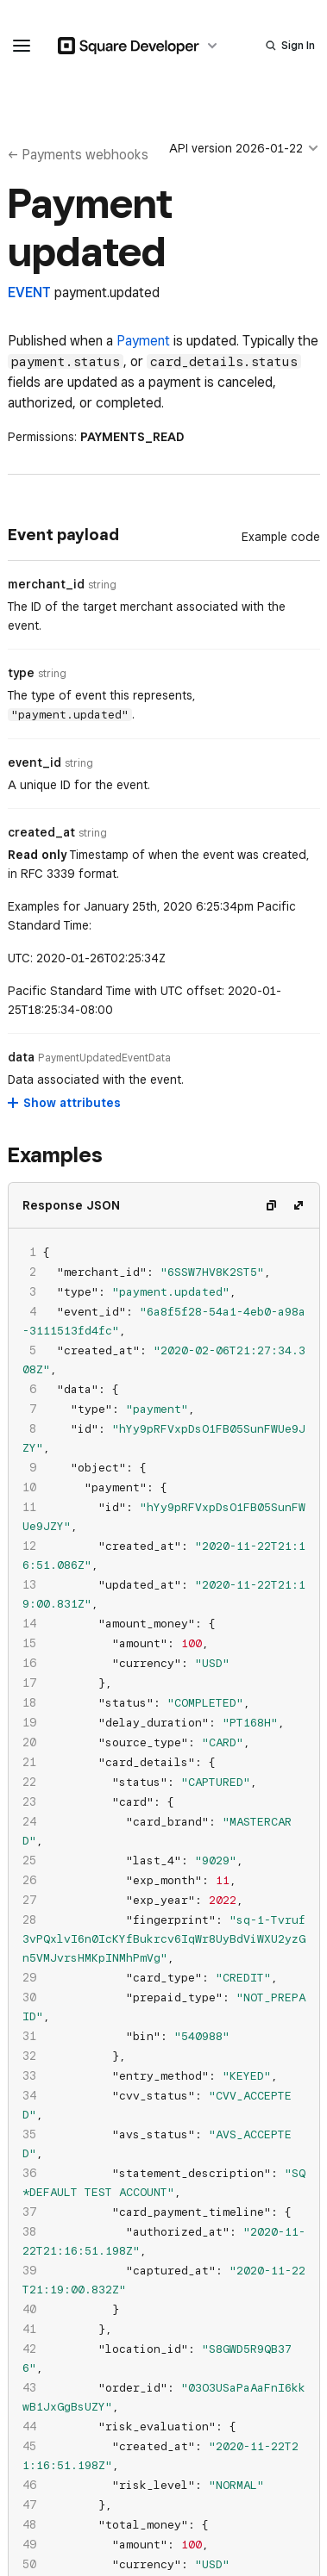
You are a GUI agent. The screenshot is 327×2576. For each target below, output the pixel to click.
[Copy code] (271, 1205)
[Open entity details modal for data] (104, 1058)
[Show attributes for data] (65, 1102)
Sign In (298, 45)
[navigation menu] (21, 45)
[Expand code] (298, 1205)
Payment (143, 341)
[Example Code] (281, 536)
